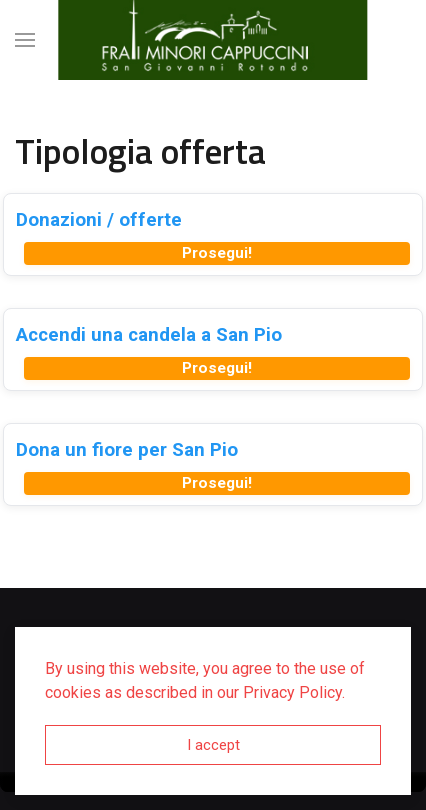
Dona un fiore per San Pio (127, 449)
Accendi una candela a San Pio (149, 334)
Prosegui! (217, 253)
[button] (25, 40)
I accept (213, 745)
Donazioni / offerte (99, 219)
